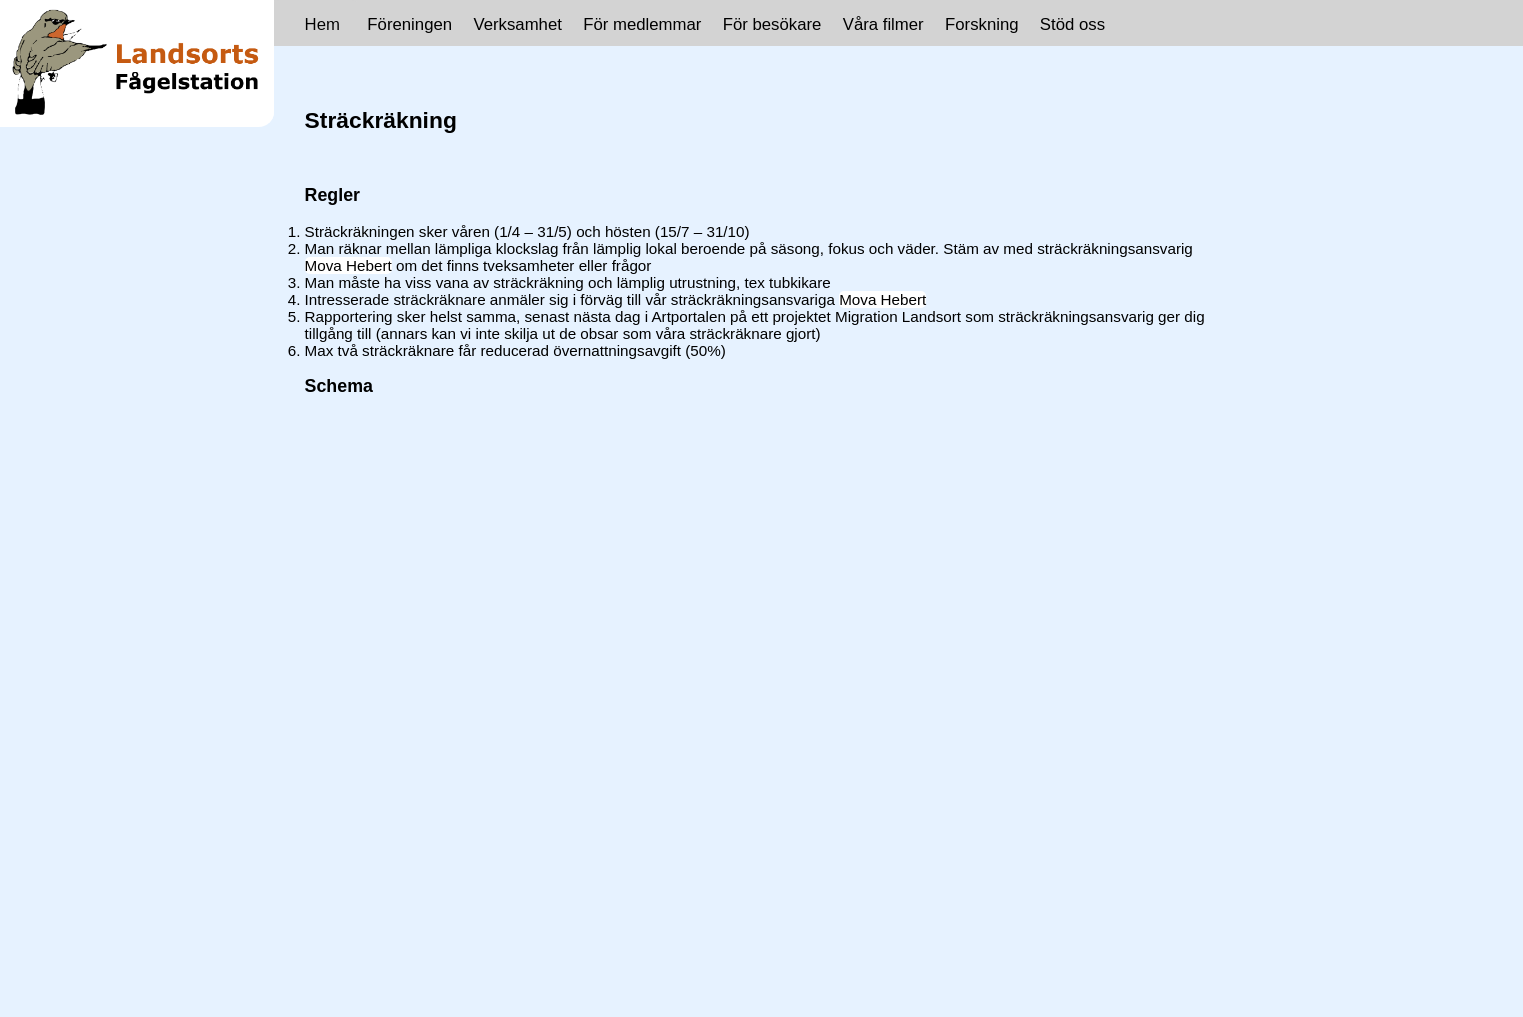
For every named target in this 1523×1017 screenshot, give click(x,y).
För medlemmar (642, 24)
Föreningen (409, 24)
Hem (322, 24)
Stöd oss (1072, 24)
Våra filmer (883, 24)
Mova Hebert (348, 265)
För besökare (772, 24)
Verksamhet (517, 24)
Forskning (982, 24)
